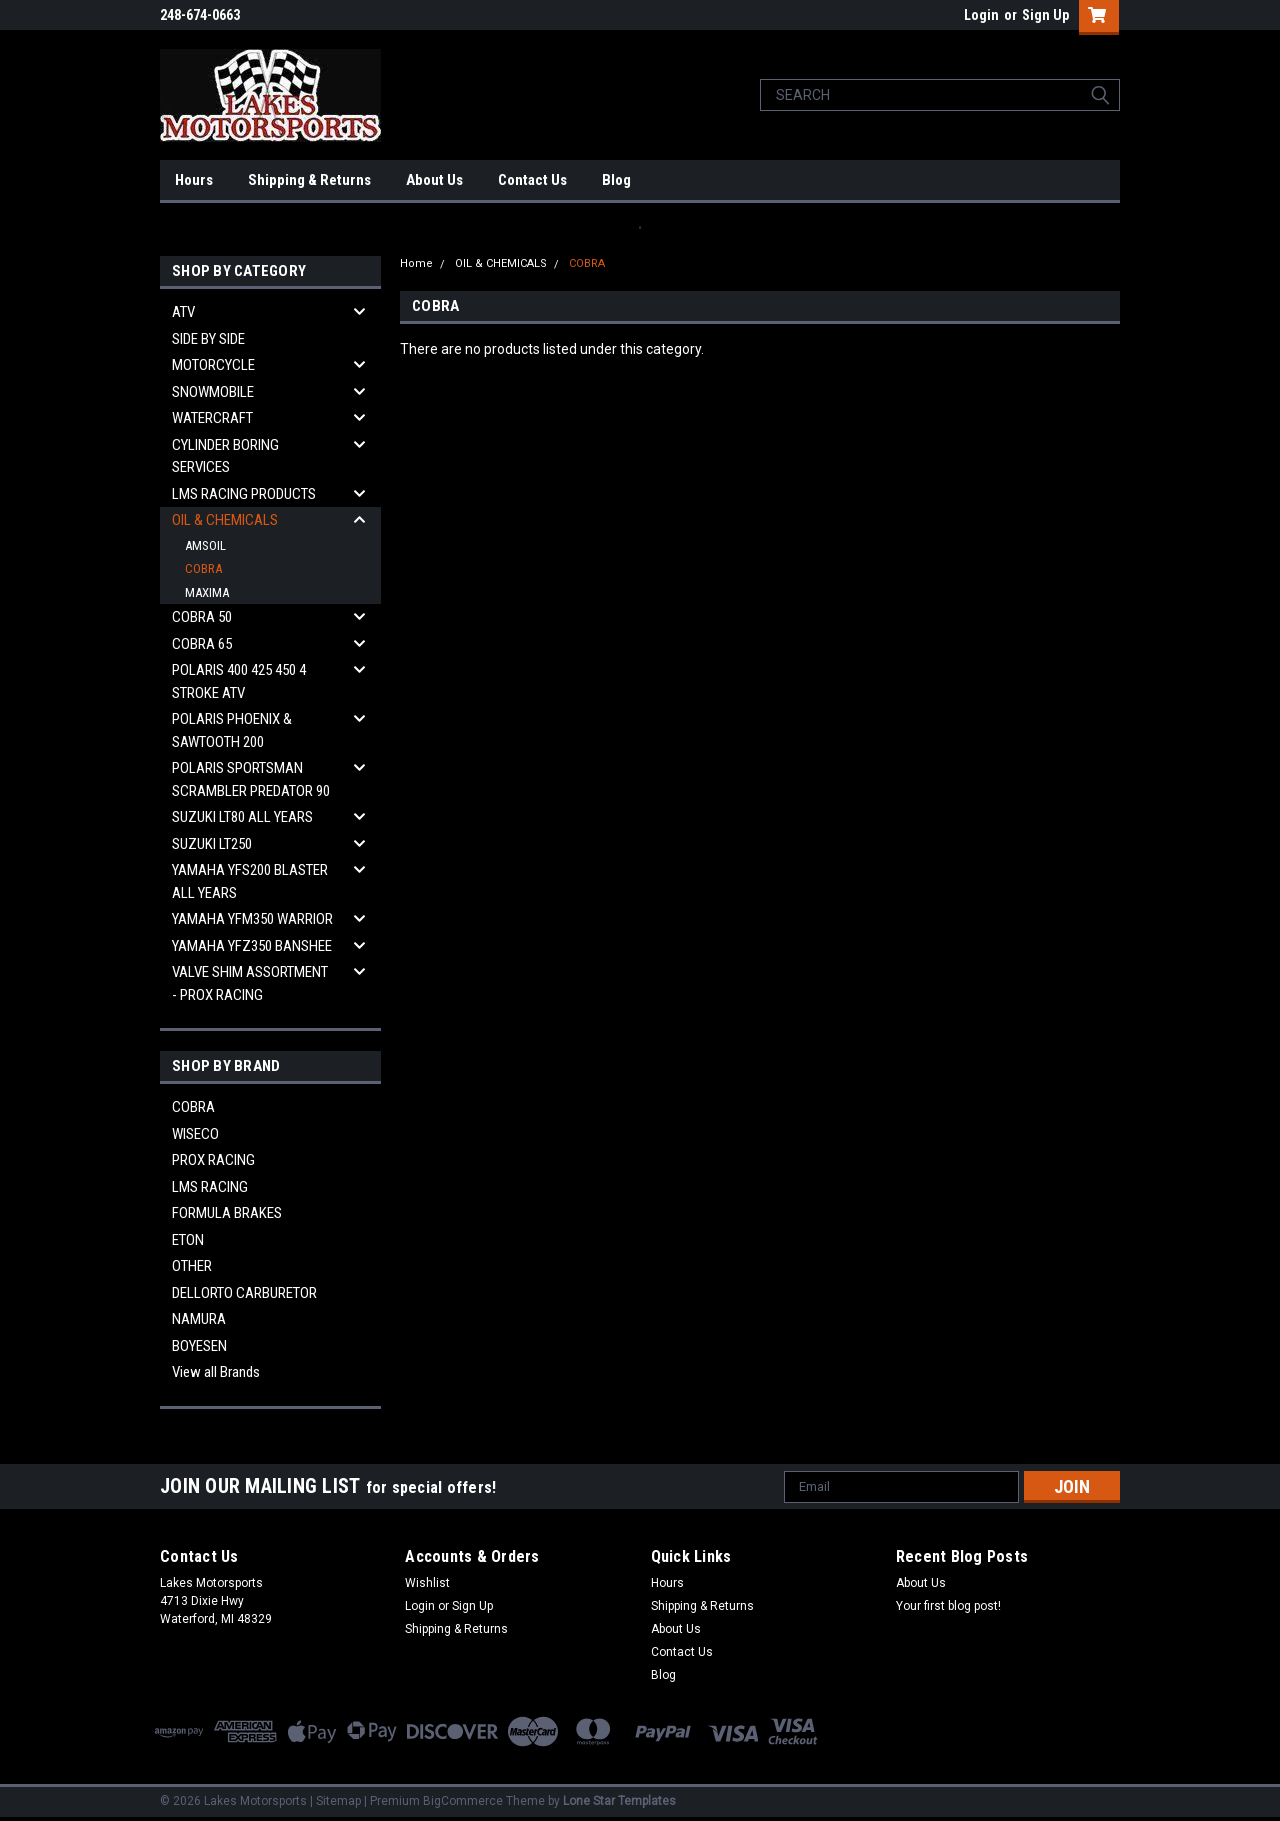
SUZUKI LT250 (212, 844)
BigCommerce (463, 1801)
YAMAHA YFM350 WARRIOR (252, 919)
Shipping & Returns (309, 180)
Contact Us (532, 180)
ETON (188, 1240)
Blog (616, 180)
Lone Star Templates (619, 1801)
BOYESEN (199, 1346)
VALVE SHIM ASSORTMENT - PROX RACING (250, 983)
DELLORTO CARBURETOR (244, 1293)
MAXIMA (207, 592)
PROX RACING (213, 1160)
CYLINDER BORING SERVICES (225, 456)
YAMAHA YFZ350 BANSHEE (252, 946)
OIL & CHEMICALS (225, 520)
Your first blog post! (948, 1606)
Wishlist (427, 1583)
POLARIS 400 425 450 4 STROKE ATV (239, 681)
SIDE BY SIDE (208, 339)
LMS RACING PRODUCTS (244, 494)
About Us (434, 180)
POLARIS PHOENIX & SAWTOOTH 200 (232, 730)
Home (416, 263)
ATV (183, 312)
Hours (194, 180)
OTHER (192, 1266)
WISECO (195, 1134)
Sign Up (1045, 15)
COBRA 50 (202, 617)
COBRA (203, 568)
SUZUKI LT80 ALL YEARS (242, 817)
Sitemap (338, 1801)
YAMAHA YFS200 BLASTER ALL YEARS (250, 881)
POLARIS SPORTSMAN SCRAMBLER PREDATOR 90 (251, 779)
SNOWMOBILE (213, 392)
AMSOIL (205, 545)
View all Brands (216, 1372)
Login (981, 15)
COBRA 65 (202, 644)
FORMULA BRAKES (227, 1213)
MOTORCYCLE (213, 365)
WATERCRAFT (212, 418)
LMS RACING (210, 1187)
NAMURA (199, 1319)
